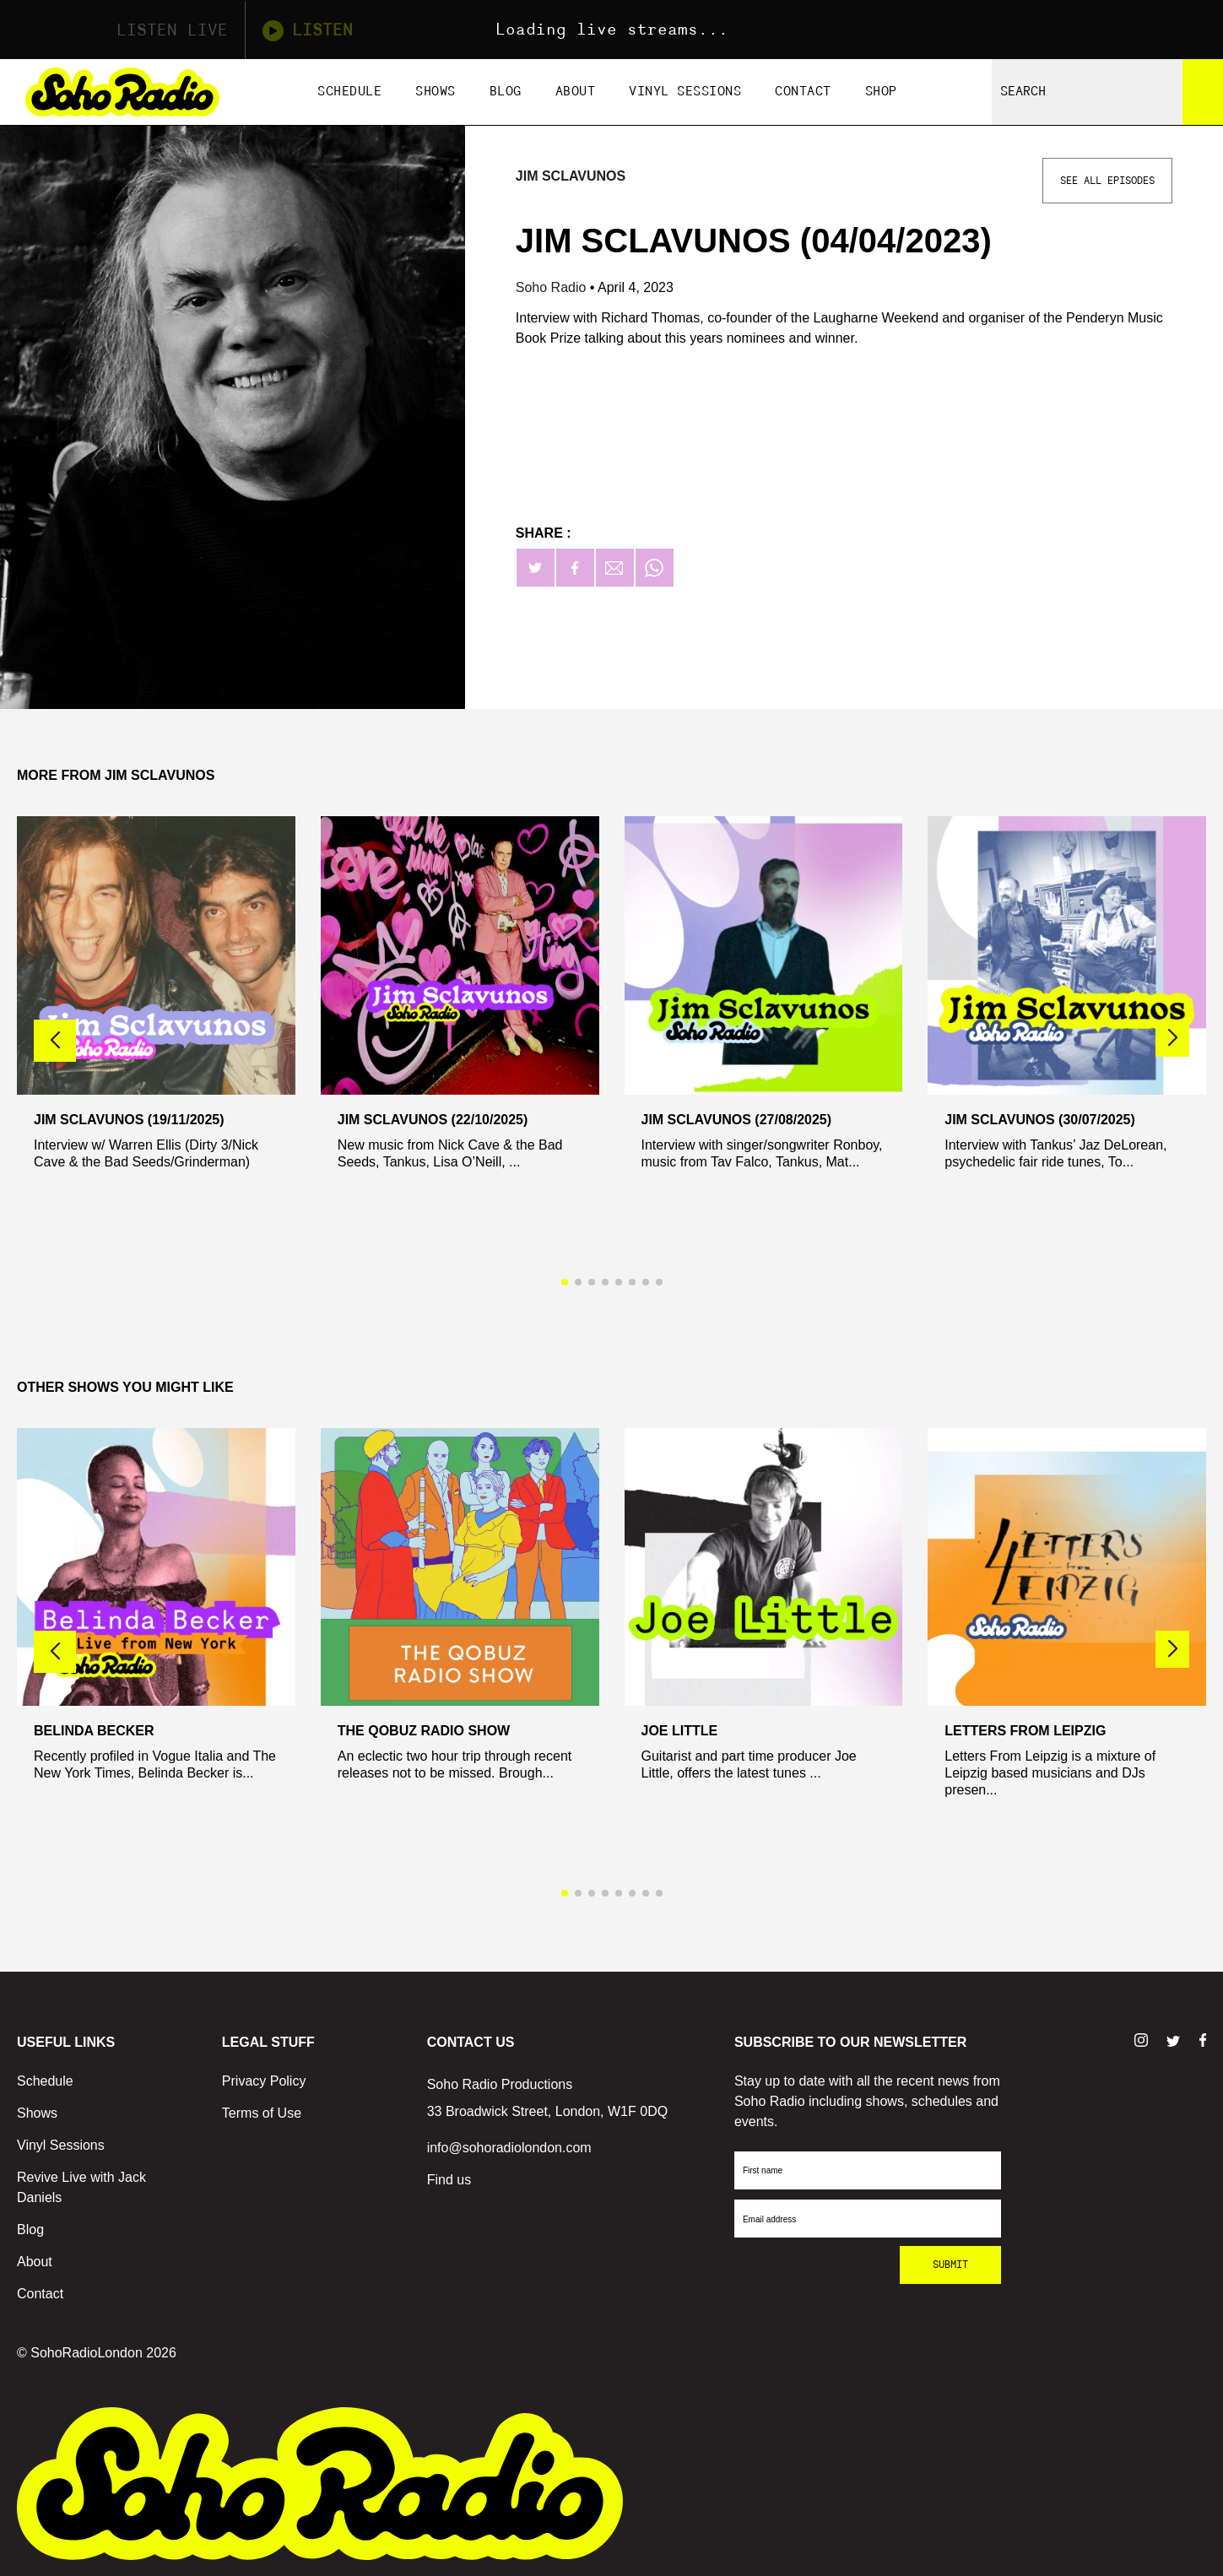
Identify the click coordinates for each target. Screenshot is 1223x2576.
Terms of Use (261, 2113)
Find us (449, 2180)
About (575, 91)
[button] (1172, 1038)
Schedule (349, 91)
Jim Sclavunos (570, 176)
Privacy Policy (264, 2081)
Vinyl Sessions (685, 91)
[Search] (1202, 92)
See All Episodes (1107, 181)
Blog (506, 91)
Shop (881, 91)
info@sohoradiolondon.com (509, 2147)
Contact (803, 91)
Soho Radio (553, 287)
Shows (435, 91)
